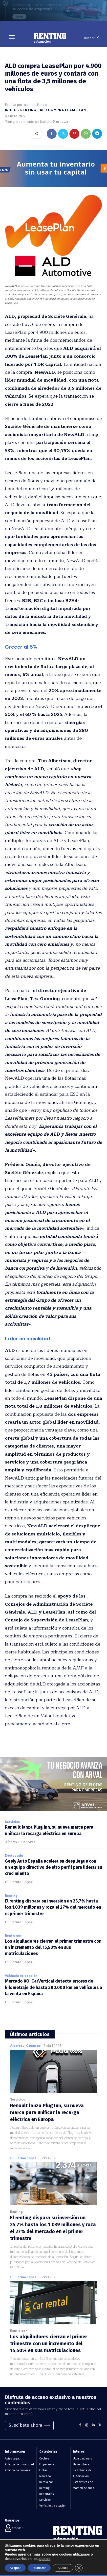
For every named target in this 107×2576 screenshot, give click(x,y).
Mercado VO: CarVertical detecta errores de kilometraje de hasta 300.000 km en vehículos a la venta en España (53, 1987)
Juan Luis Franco (35, 105)
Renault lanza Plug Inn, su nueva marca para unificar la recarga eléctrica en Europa (47, 2112)
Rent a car (13, 1935)
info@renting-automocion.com (25, 2550)
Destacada (14, 1855)
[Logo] (50, 38)
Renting (28, 110)
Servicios (12, 1822)
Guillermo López (19, 1882)
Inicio (11, 110)
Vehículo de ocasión (21, 1976)
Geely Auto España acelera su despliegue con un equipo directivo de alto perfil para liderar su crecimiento (53, 1867)
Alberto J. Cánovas (20, 1842)
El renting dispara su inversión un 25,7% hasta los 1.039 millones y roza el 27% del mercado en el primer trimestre (53, 1907)
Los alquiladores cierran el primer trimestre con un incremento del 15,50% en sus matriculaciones (53, 1947)
